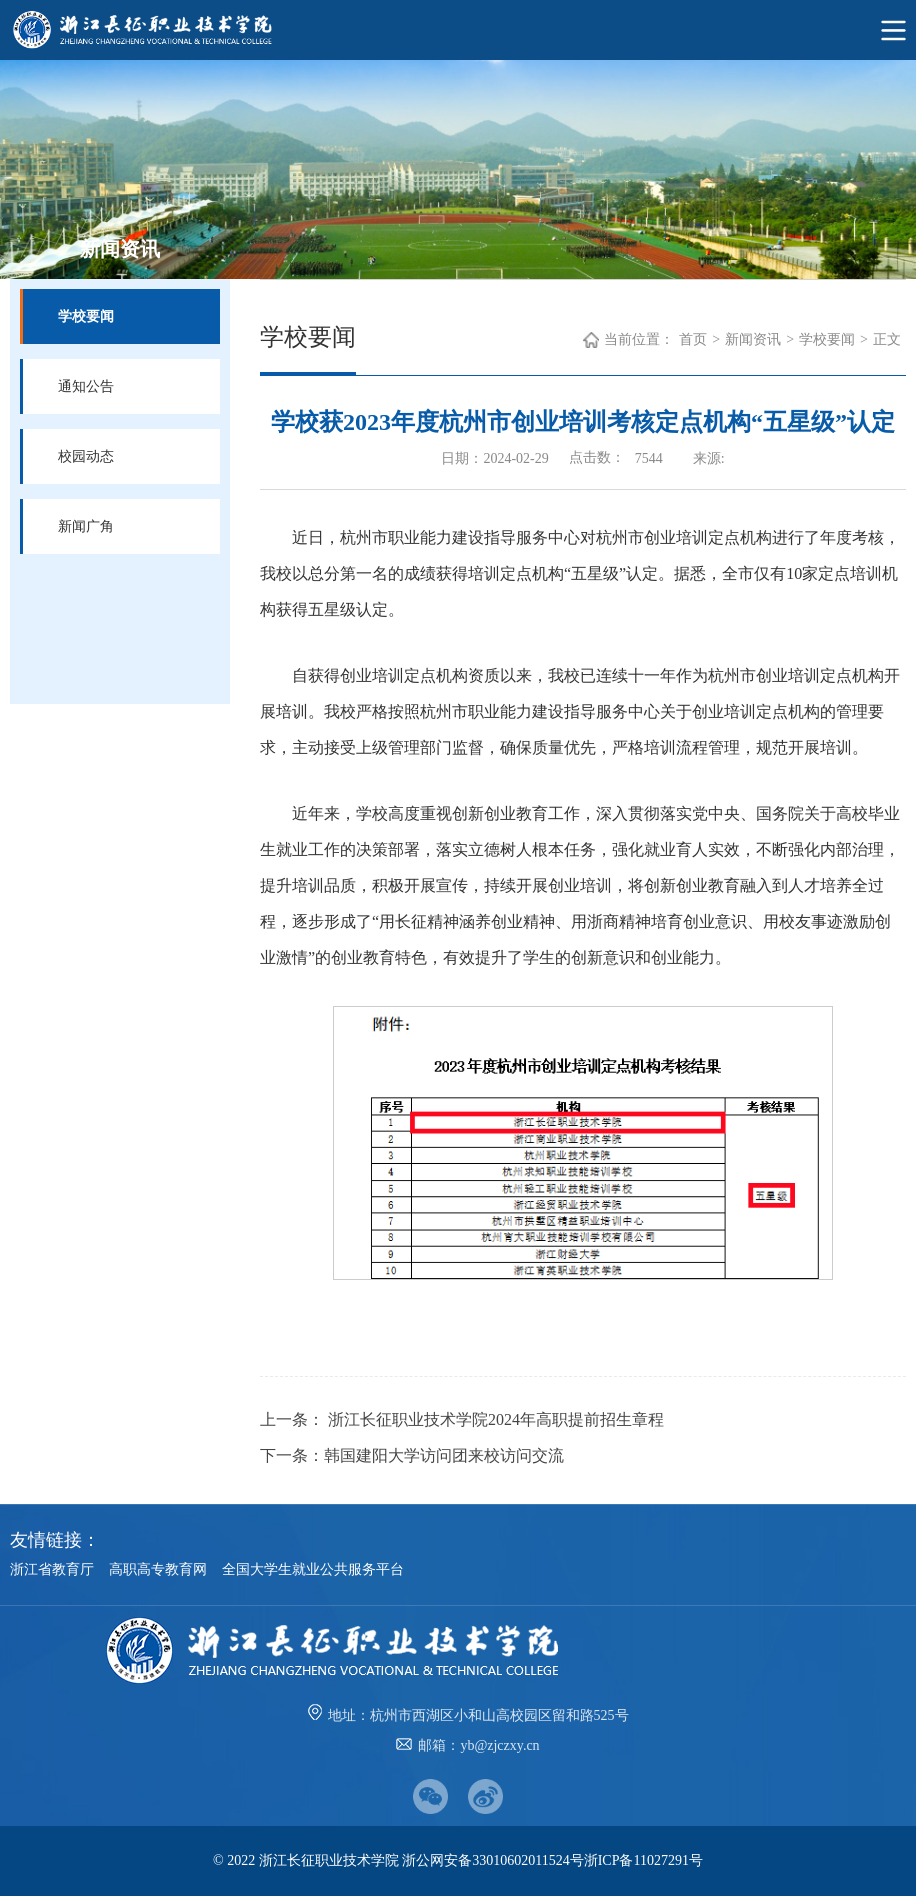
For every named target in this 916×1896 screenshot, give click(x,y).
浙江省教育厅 (52, 1569)
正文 (887, 339)
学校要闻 (86, 316)
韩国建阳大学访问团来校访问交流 (444, 1455)
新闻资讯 (753, 339)
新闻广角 (86, 526)
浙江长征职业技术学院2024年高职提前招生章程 (494, 1419)
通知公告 (86, 386)
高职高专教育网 (158, 1569)
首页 (693, 339)
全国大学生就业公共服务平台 (313, 1569)
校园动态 (86, 456)
